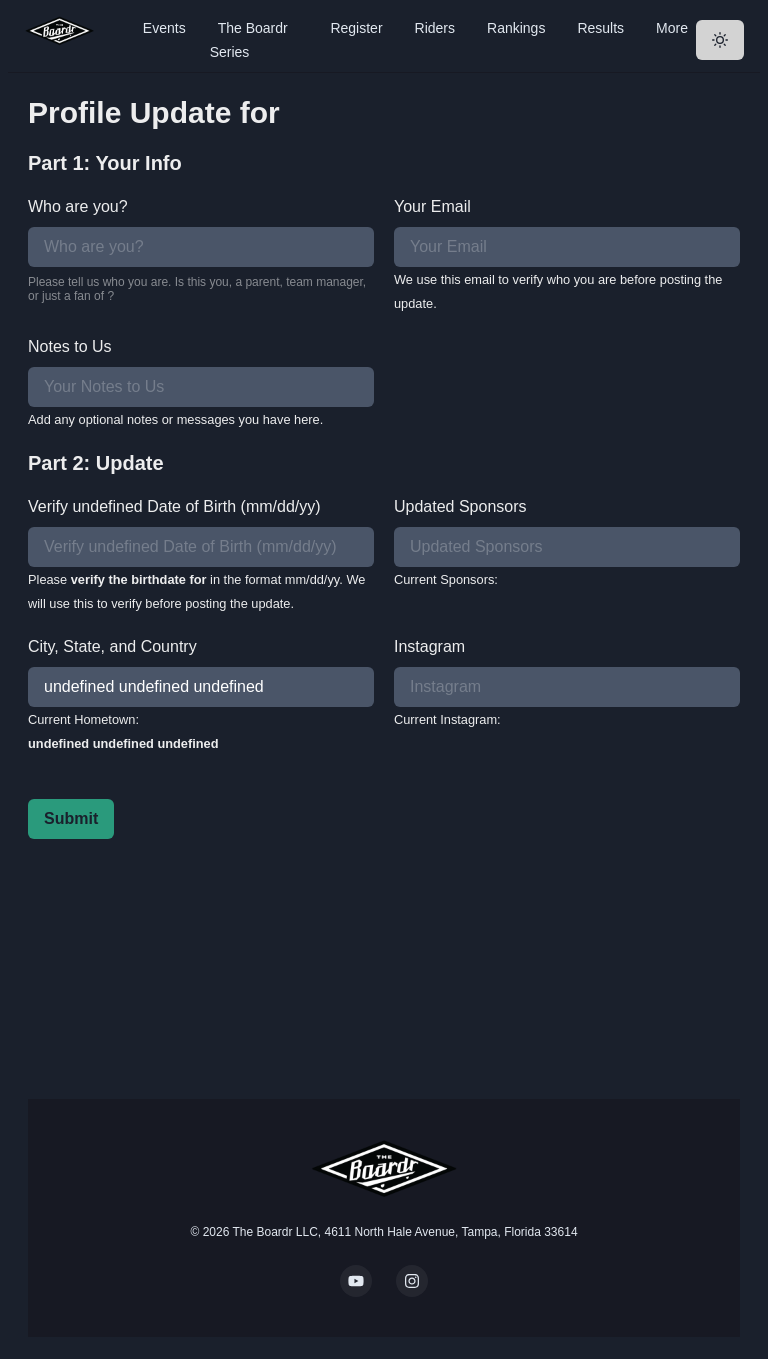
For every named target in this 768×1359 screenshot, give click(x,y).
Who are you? (78, 206)
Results (600, 28)
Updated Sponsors (460, 506)
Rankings (516, 28)
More (672, 28)
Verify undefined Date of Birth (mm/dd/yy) (174, 506)
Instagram (429, 646)
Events (164, 28)
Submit (71, 818)
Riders (435, 28)
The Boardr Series (249, 40)
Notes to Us (70, 346)
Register (356, 28)
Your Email (432, 206)
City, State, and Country (112, 646)
